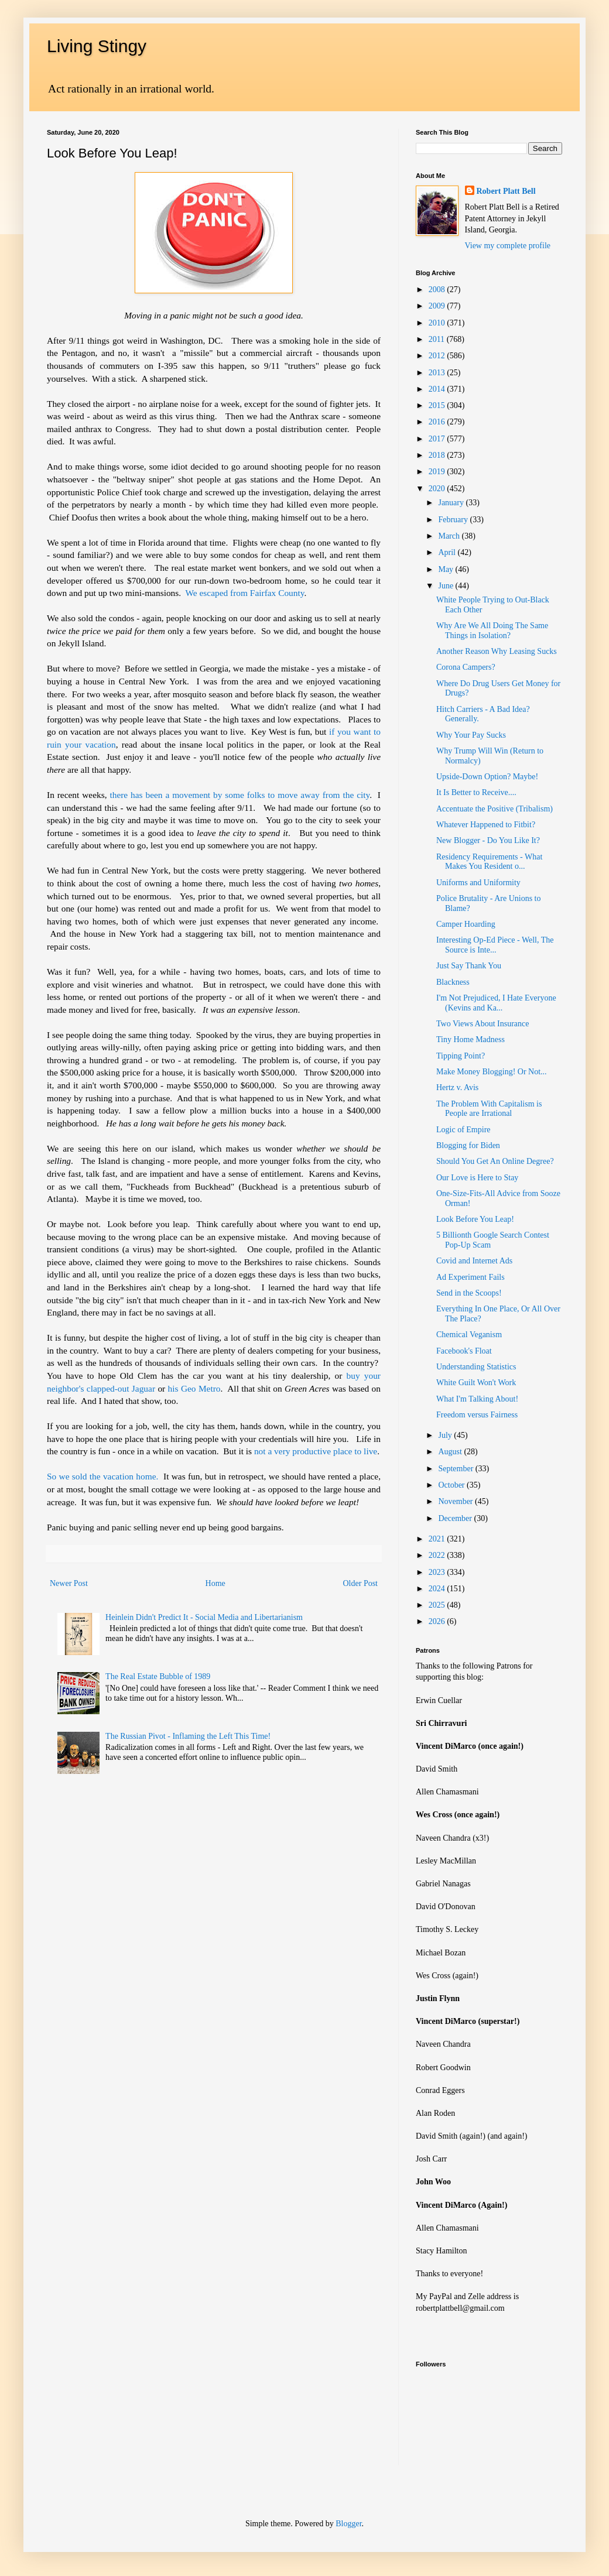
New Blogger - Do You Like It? (488, 840)
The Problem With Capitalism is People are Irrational (489, 1108)
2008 (438, 289)
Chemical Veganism (469, 1334)
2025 (438, 1605)
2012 (438, 355)
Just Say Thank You (468, 965)
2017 (438, 438)
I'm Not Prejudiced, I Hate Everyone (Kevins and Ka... (496, 1003)
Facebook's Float (464, 1351)
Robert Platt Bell (506, 191)
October (452, 1485)
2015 (438, 405)
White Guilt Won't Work (476, 1382)
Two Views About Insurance (482, 1023)
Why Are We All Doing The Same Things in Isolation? (492, 630)
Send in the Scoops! (469, 1293)
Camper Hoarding (465, 924)
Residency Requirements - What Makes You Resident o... (489, 861)
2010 (438, 322)
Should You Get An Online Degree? (495, 1161)
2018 (438, 455)
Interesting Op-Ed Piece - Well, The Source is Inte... (495, 945)
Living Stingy (96, 46)
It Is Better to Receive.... (476, 792)
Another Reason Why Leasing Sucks (496, 651)
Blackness (453, 982)
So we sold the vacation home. (102, 1476)
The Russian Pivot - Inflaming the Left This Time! (188, 1736)
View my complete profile (508, 245)
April (447, 552)
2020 (438, 488)
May (446, 569)
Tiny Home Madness (470, 1039)
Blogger (348, 2523)
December (456, 1518)
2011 (438, 339)
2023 (438, 1572)
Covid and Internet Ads (474, 1260)
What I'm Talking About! (477, 1399)
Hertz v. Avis (457, 1087)
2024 (438, 1588)
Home (215, 1583)
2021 (438, 1538)
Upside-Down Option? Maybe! (487, 776)
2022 (438, 1555)
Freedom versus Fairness (477, 1414)
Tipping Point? (460, 1055)
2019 (438, 471)
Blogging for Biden (468, 1145)
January (452, 502)
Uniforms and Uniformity (478, 882)
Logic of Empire (463, 1129)
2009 (438, 306)
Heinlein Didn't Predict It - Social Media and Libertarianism (204, 1617)
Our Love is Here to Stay (477, 1177)
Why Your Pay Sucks (471, 735)
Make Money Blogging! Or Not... (491, 1071)
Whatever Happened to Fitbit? (485, 824)
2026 (438, 1621)
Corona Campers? (465, 667)
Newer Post (69, 1583)
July (446, 1435)
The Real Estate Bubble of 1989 (157, 1676)
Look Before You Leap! (475, 1219)
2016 (438, 421)
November (456, 1501)
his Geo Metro (194, 1388)
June (446, 585)
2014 (438, 389)
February (454, 519)
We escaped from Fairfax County (245, 593)
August (451, 1451)
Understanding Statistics (476, 1366)
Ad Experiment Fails (470, 1277)
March (449, 536)
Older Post (360, 1583)
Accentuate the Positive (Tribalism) (494, 808)
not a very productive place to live (315, 1451)
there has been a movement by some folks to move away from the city (239, 795)
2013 (438, 372)
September (456, 1468)
